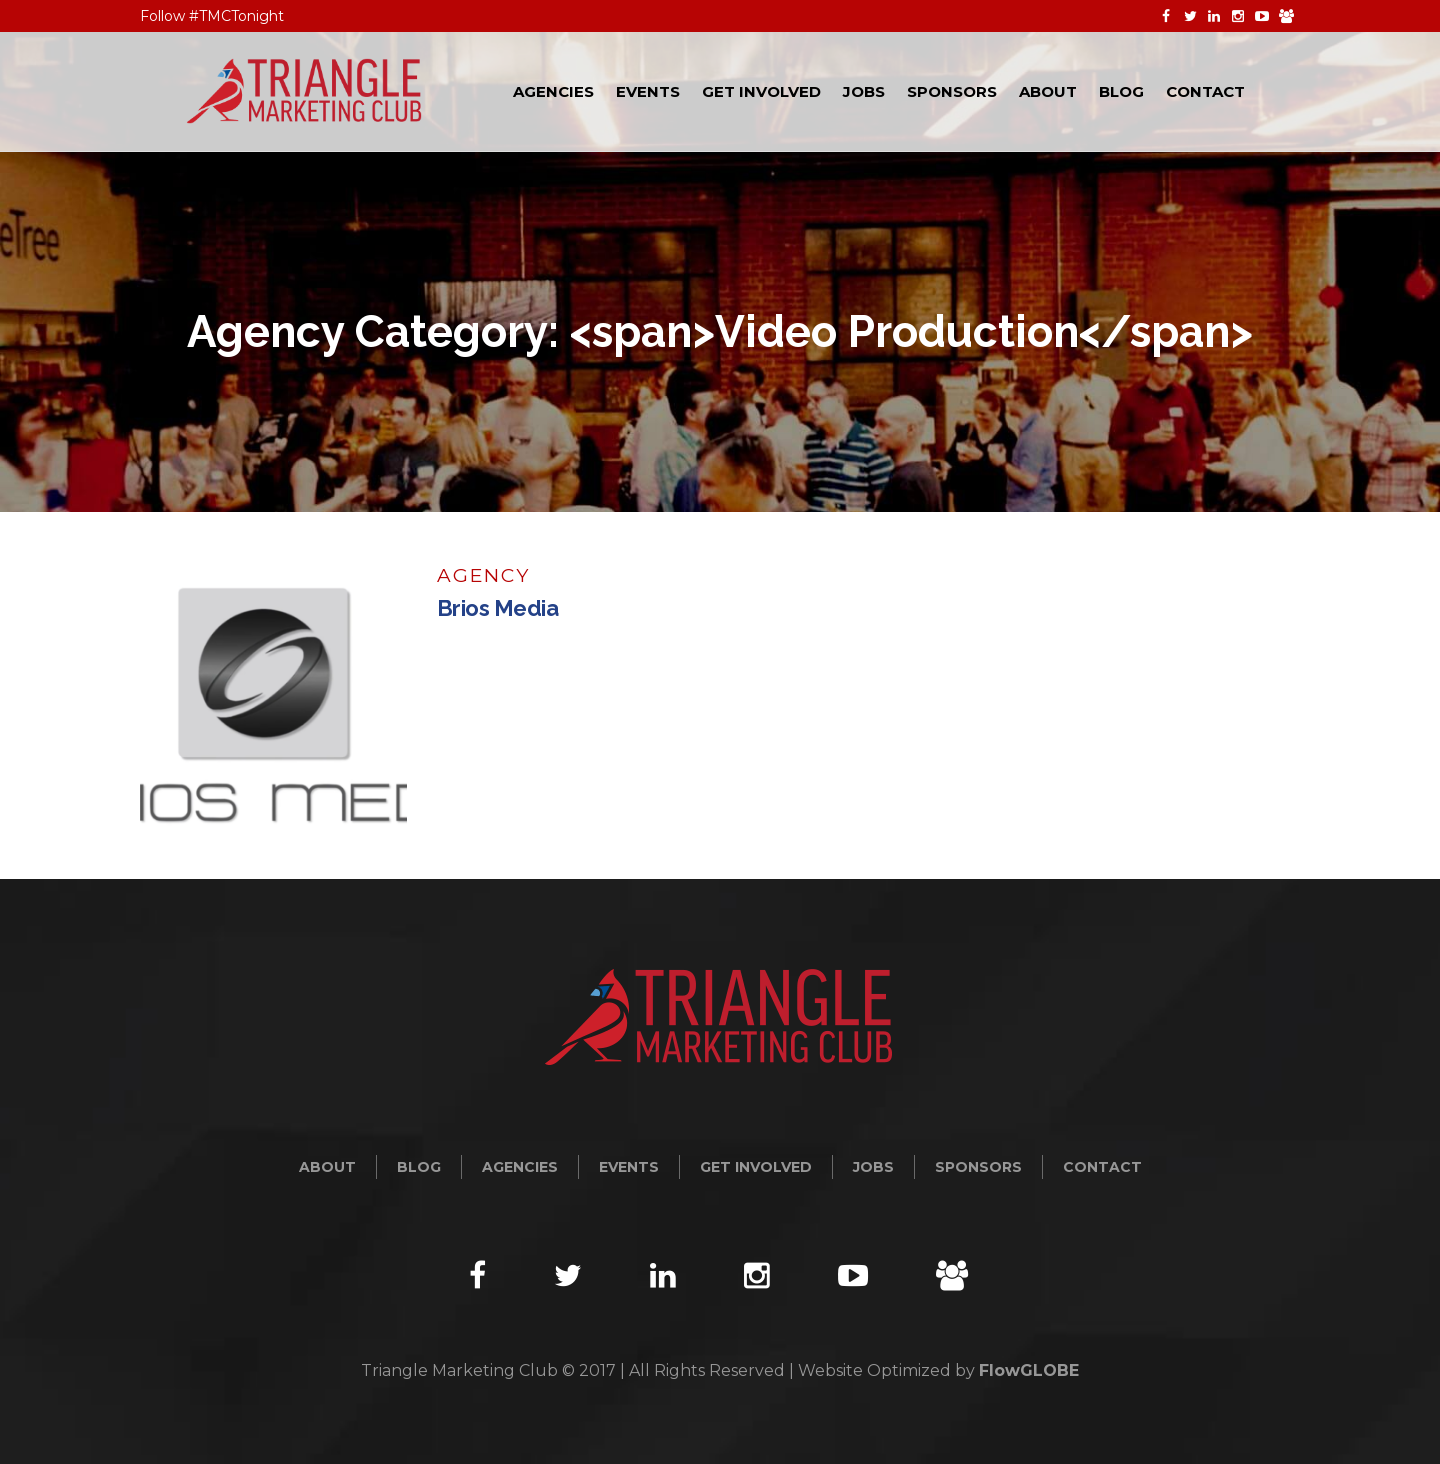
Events (629, 1167)
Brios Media (498, 608)
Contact (1102, 1167)
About (327, 1167)
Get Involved (756, 1167)
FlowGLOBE (1029, 1370)
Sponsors (978, 1167)
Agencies (520, 1167)
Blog (419, 1167)
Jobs (873, 1167)
